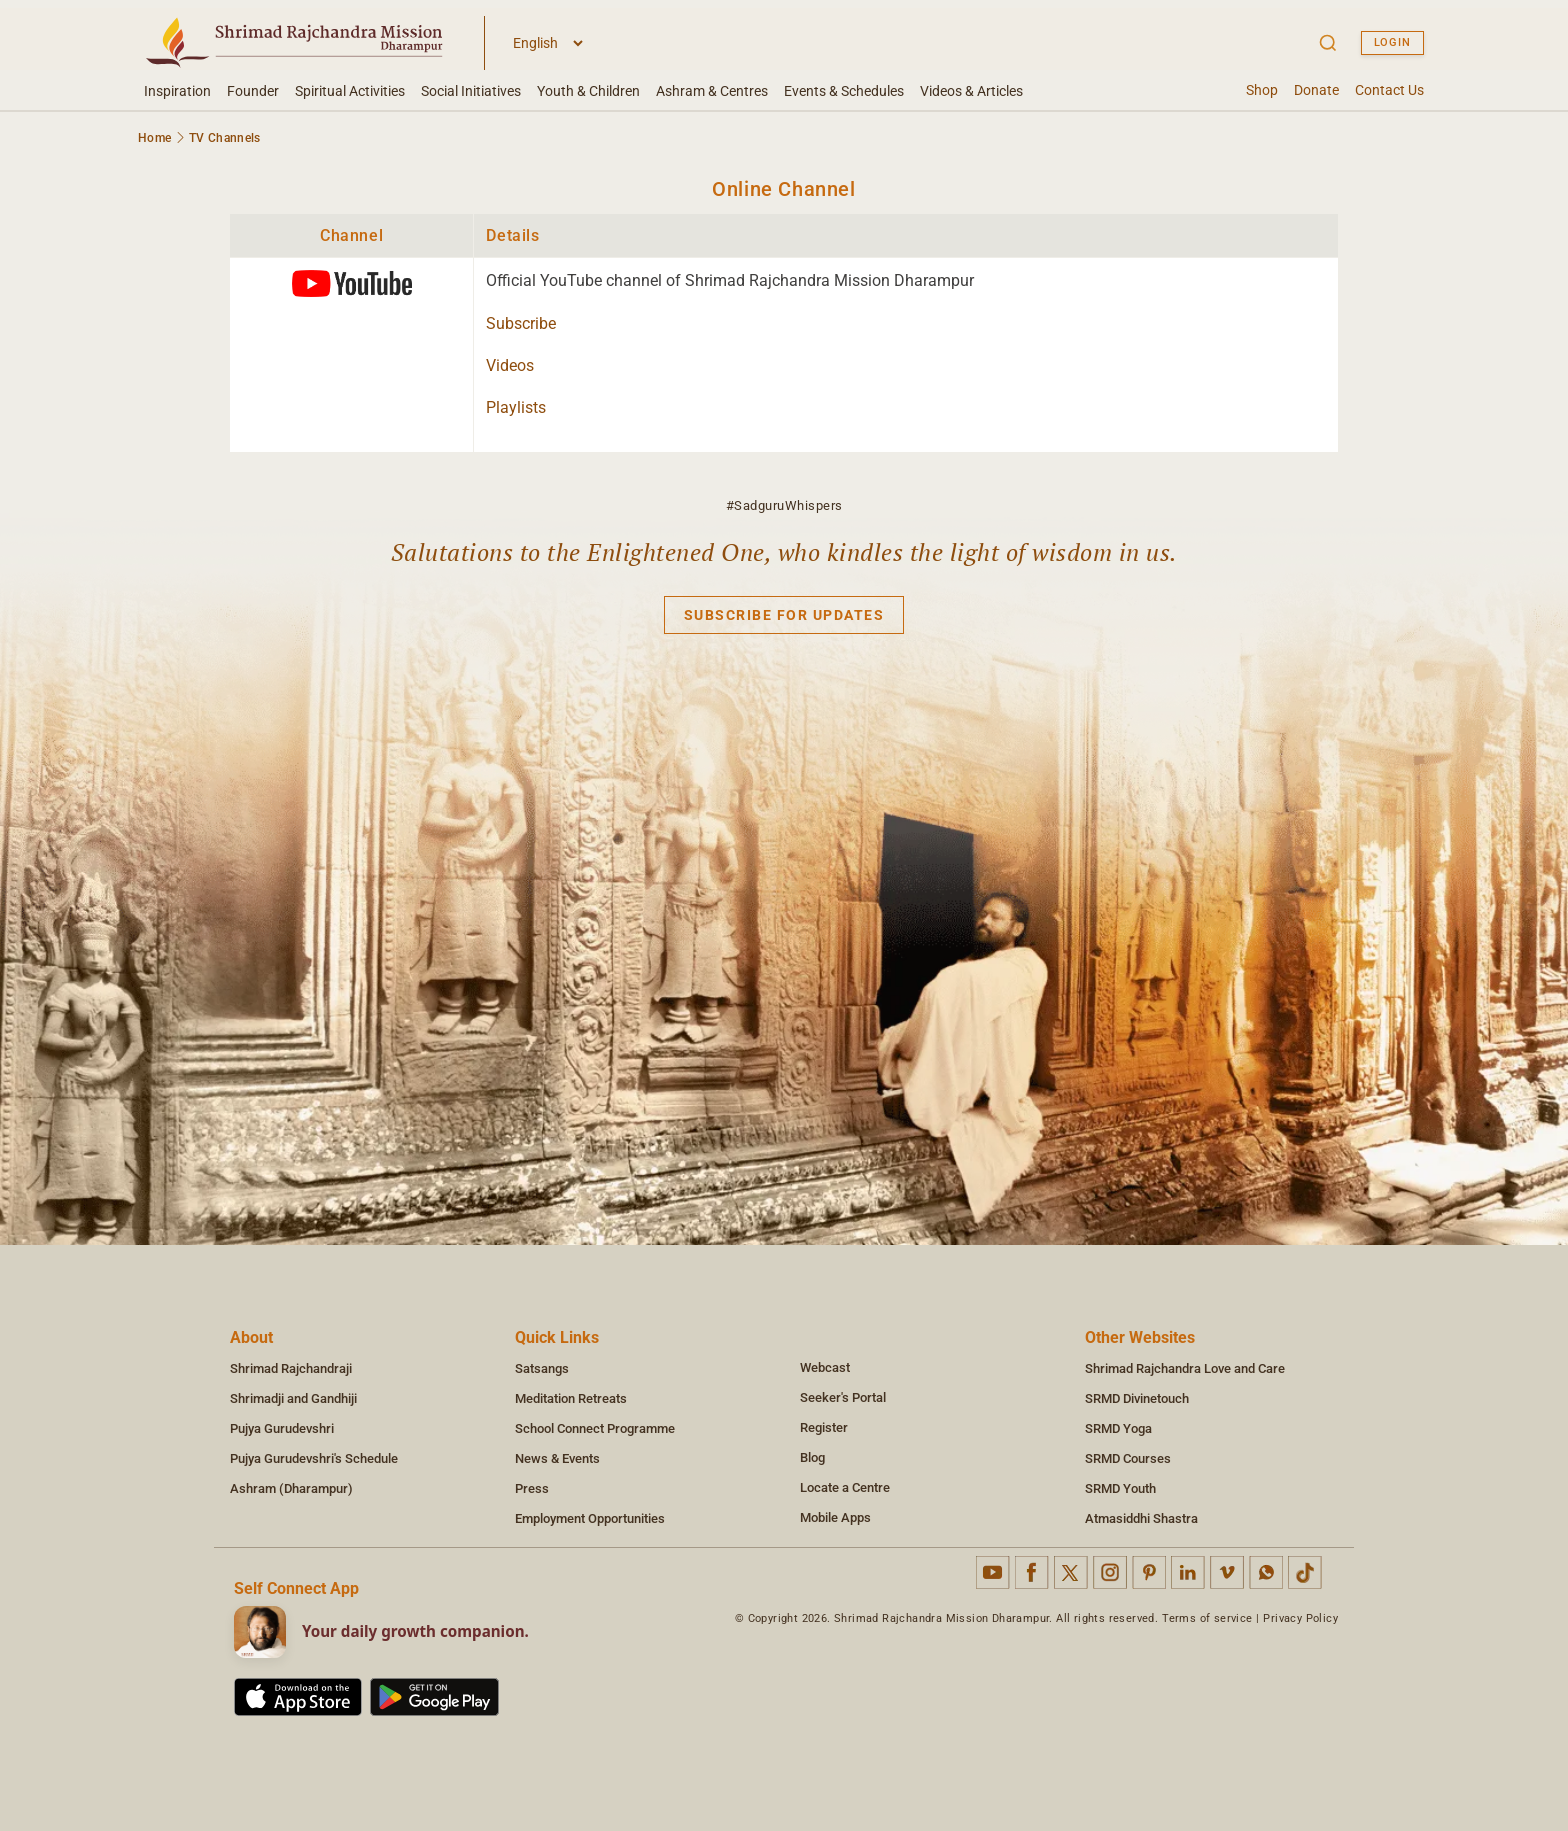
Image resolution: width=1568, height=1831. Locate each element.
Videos (510, 365)
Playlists (516, 407)
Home (154, 138)
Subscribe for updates (784, 615)
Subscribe (521, 323)
